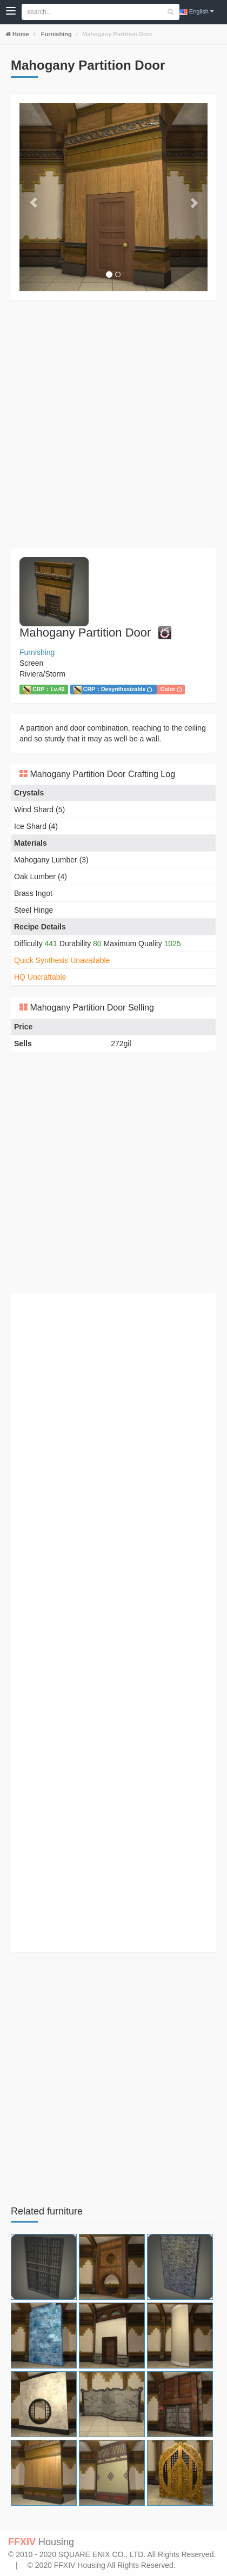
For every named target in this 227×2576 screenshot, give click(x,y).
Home (20, 34)
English (196, 11)
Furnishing (55, 34)
